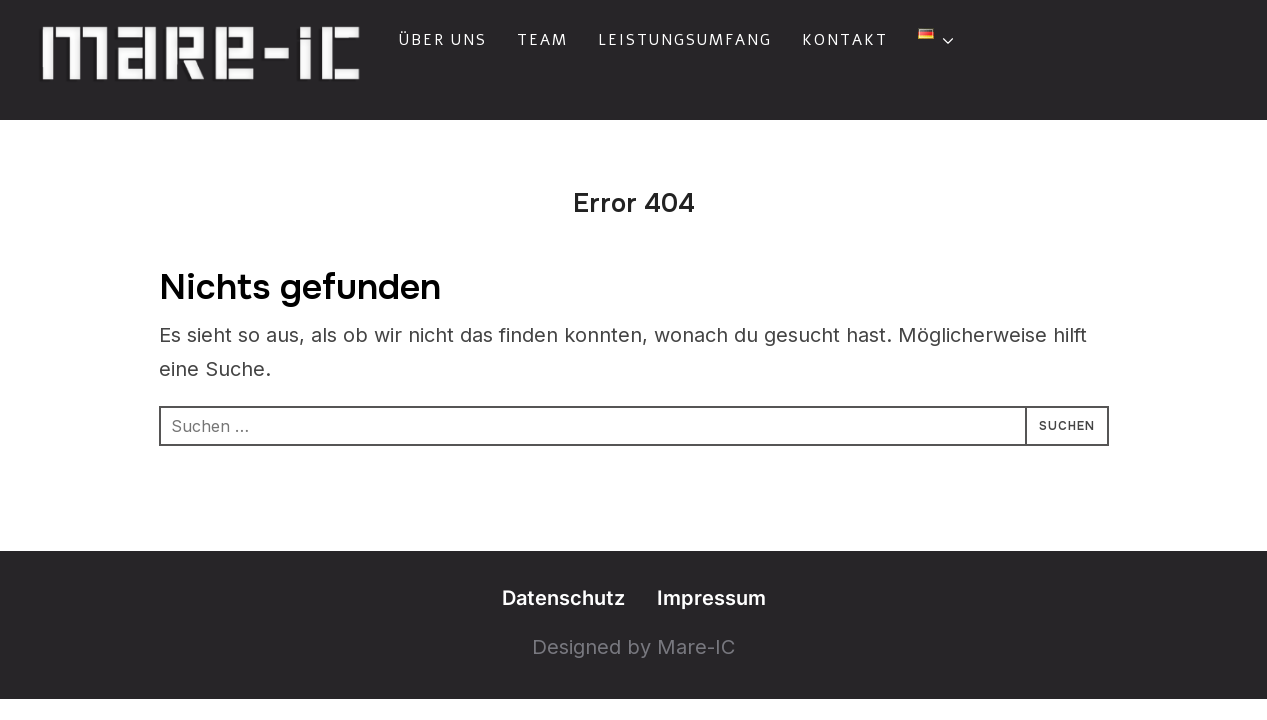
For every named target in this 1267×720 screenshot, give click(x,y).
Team (542, 40)
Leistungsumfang (685, 40)
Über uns (443, 40)
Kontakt (845, 40)
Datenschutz (563, 598)
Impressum (711, 598)
